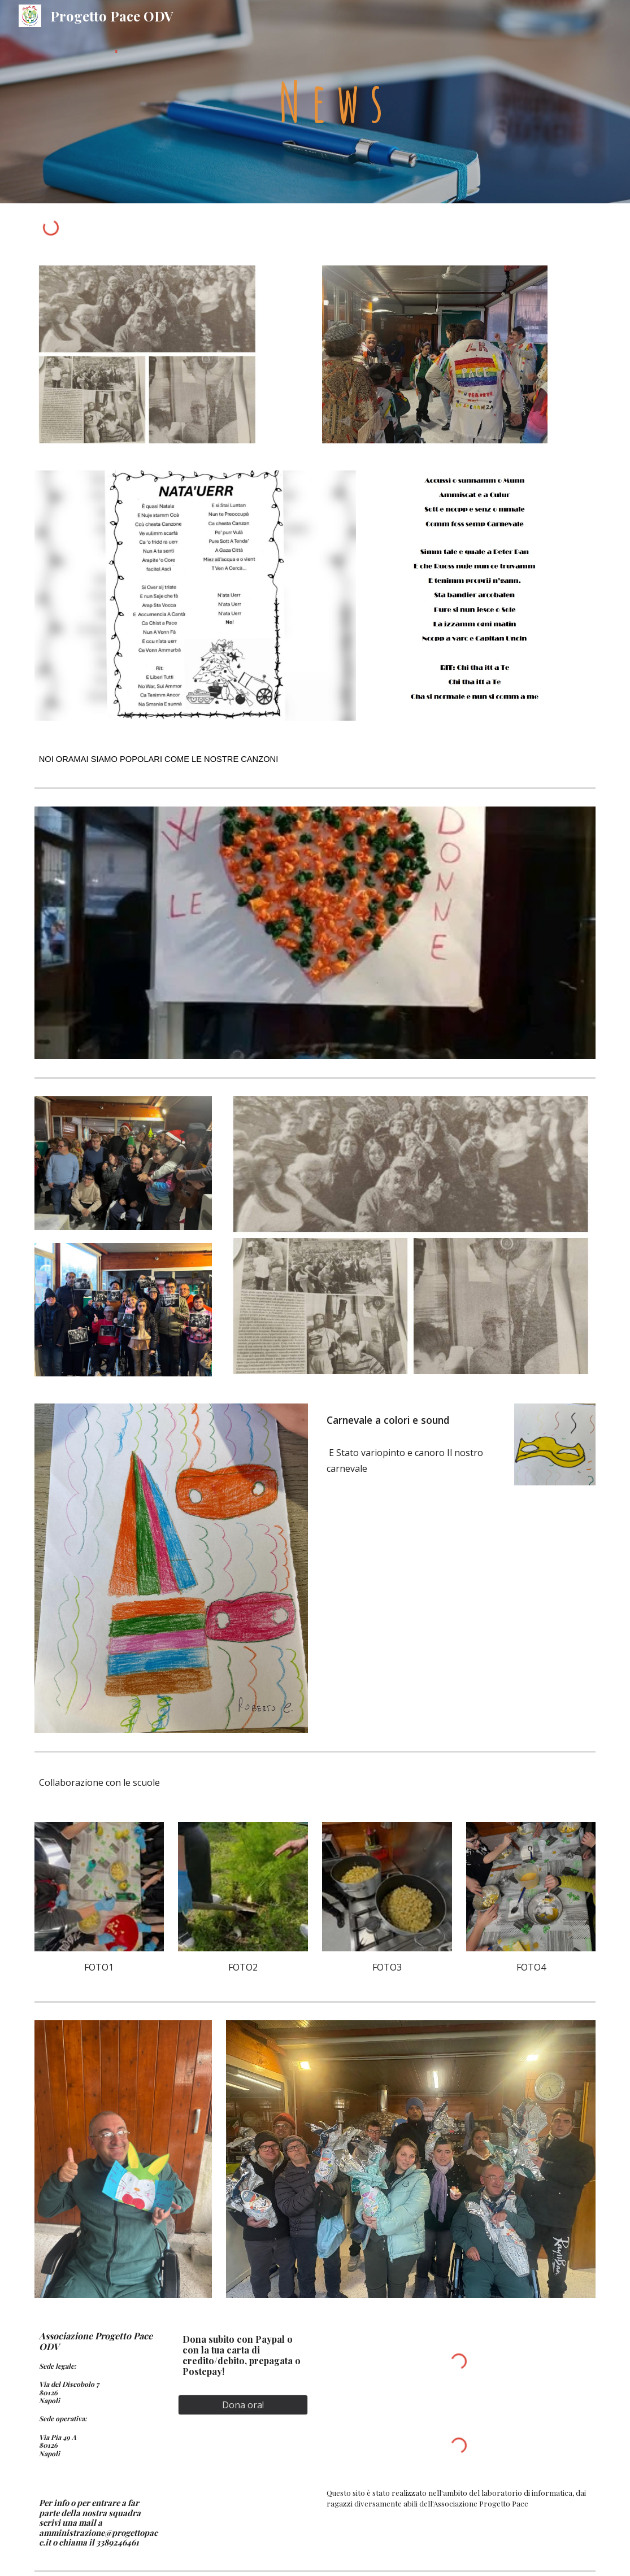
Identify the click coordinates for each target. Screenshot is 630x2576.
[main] (386, 102)
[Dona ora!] (243, 2405)
